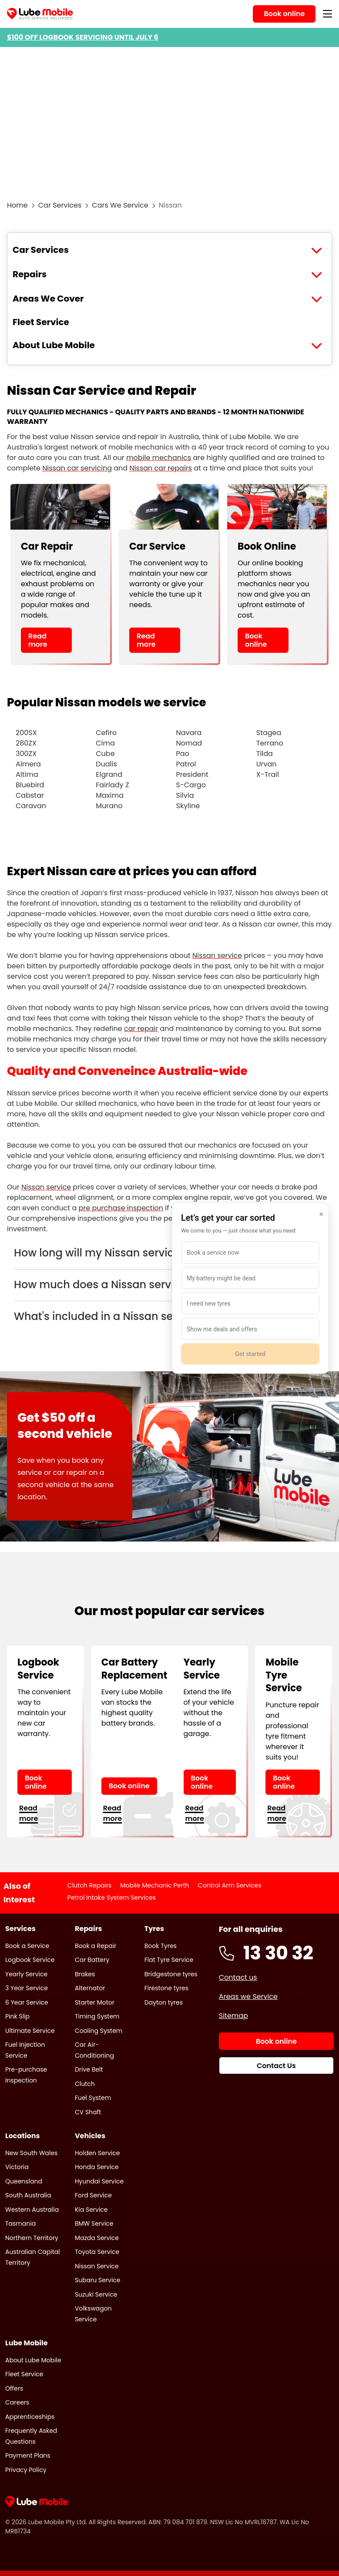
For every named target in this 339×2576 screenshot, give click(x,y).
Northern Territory (31, 2237)
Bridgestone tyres (171, 1974)
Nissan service (217, 955)
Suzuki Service (96, 2294)
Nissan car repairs (160, 468)
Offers (14, 2388)
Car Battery (92, 1959)
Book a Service (27, 1945)
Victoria (17, 2167)
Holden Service (97, 2153)
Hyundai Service (99, 2181)
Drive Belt (89, 2069)
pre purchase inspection (121, 1208)
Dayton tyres (163, 2002)
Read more (37, 640)
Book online (256, 640)
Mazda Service (97, 2237)
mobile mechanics (158, 458)
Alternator (90, 1988)
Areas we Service (248, 1997)
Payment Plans (27, 2455)
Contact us (238, 1977)
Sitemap (233, 2016)
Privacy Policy (26, 2469)
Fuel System (93, 2097)
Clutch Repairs (89, 1885)
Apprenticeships (29, 2416)
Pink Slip (17, 2016)
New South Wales (31, 2153)
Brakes (85, 1974)
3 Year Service (26, 1988)
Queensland (23, 2181)
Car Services (60, 205)
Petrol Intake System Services (111, 1897)
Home (17, 205)
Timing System (97, 2016)
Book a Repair (95, 1945)
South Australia (28, 2195)
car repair (141, 1029)
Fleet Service (41, 322)
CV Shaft (88, 2112)
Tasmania (20, 2223)
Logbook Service (29, 1959)
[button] (169, 1253)
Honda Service (97, 2167)
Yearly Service (26, 1974)
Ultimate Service (29, 2030)
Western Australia (32, 2209)
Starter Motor (94, 2002)
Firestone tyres (166, 1988)
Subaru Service (98, 2280)
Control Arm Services (230, 1885)
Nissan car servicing (77, 468)
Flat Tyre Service (169, 1959)
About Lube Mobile (54, 345)
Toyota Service (97, 2251)
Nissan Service (97, 2266)
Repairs (30, 274)
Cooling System (98, 2030)
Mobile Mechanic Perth (154, 1885)
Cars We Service (120, 205)
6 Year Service (26, 2002)
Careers (17, 2402)
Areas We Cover (48, 298)
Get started (250, 1353)
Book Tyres (160, 1945)
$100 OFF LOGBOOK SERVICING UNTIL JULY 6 (82, 37)
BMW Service (94, 2223)
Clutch (85, 2083)
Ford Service (93, 2195)
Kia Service (91, 2209)
